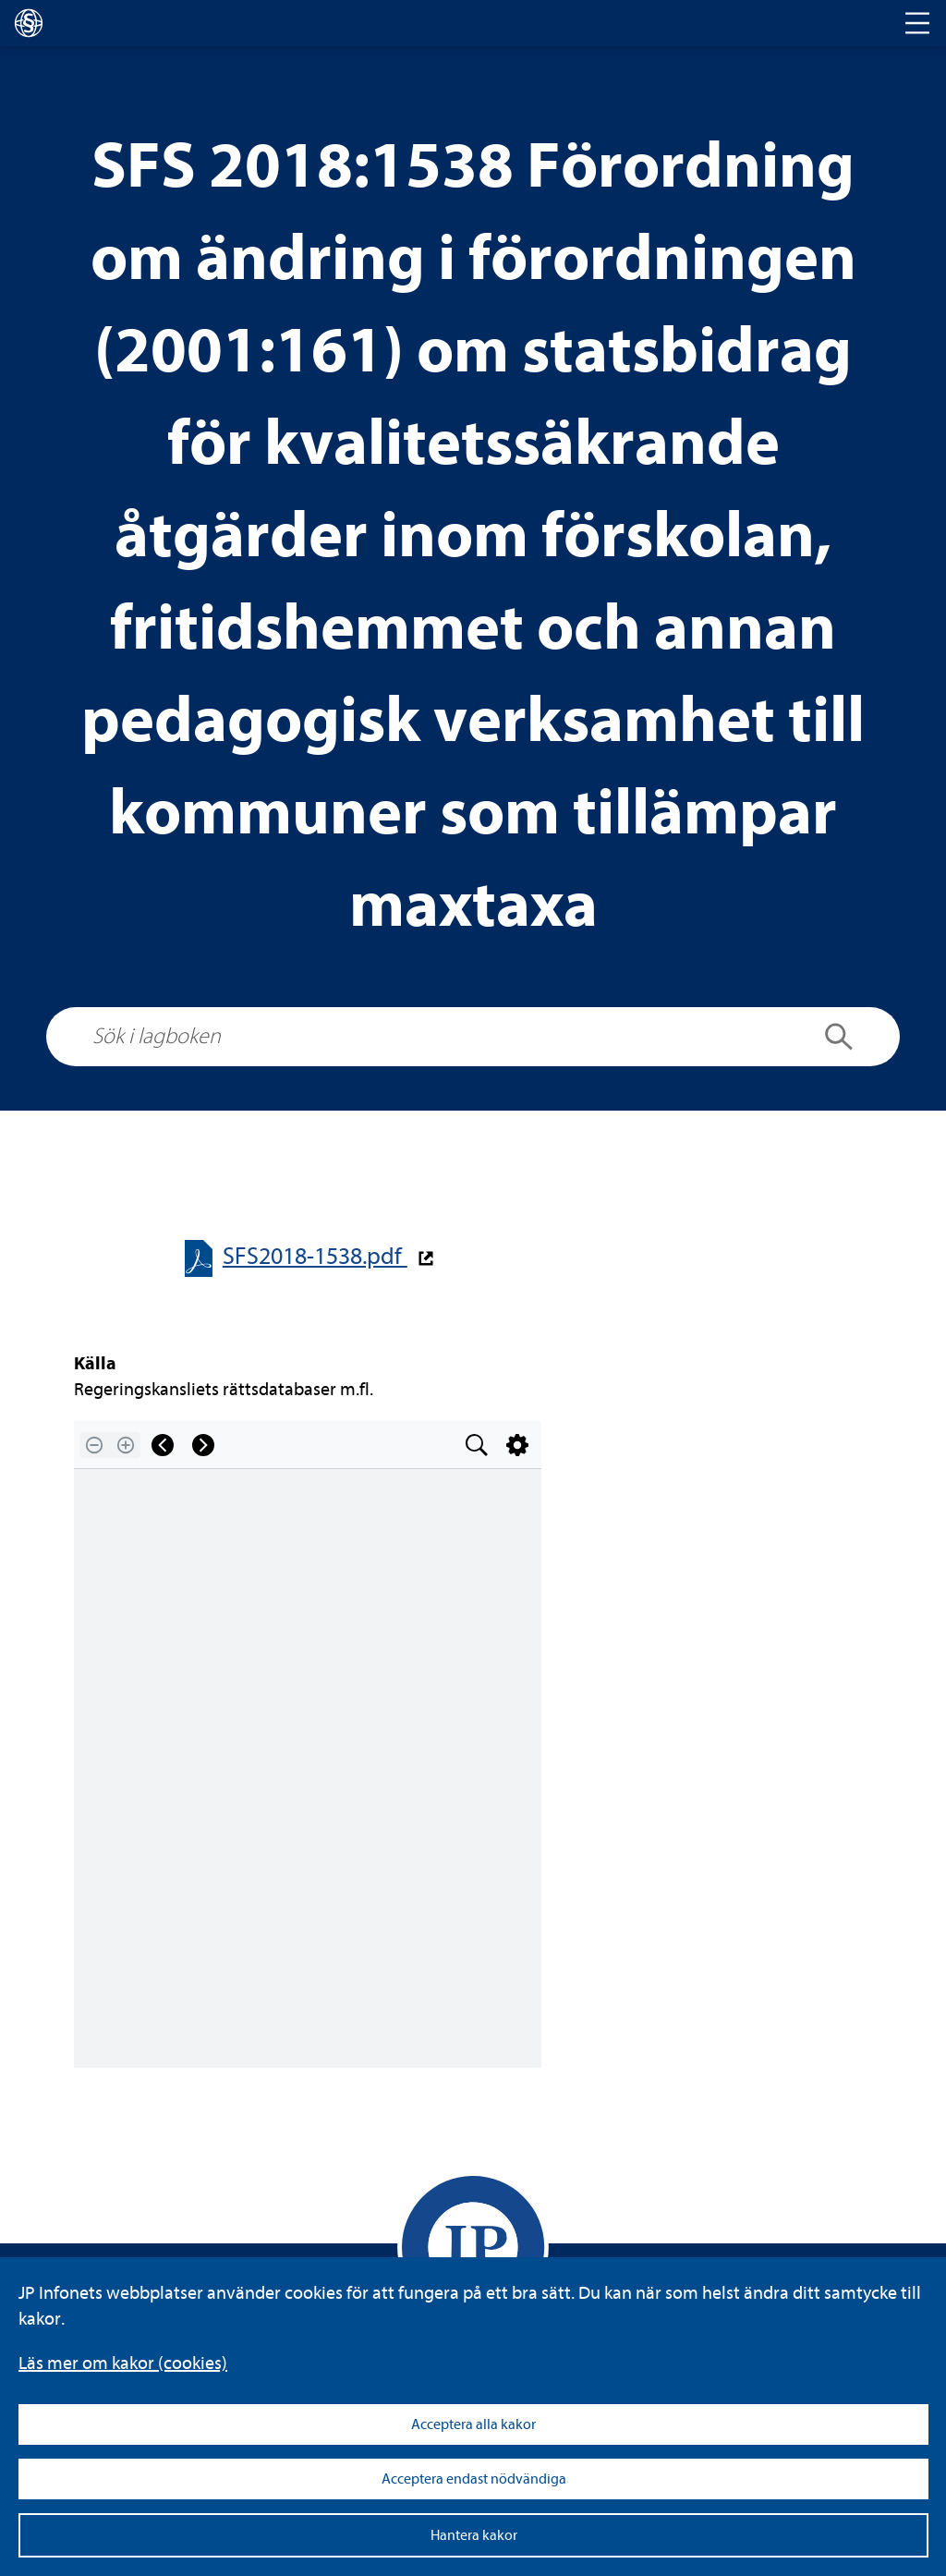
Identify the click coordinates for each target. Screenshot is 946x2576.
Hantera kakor (474, 2535)
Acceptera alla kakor (473, 2424)
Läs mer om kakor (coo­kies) (122, 2363)
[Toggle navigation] (917, 23)
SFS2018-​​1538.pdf (315, 1256)
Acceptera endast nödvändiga (474, 2479)
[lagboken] (28, 23)
